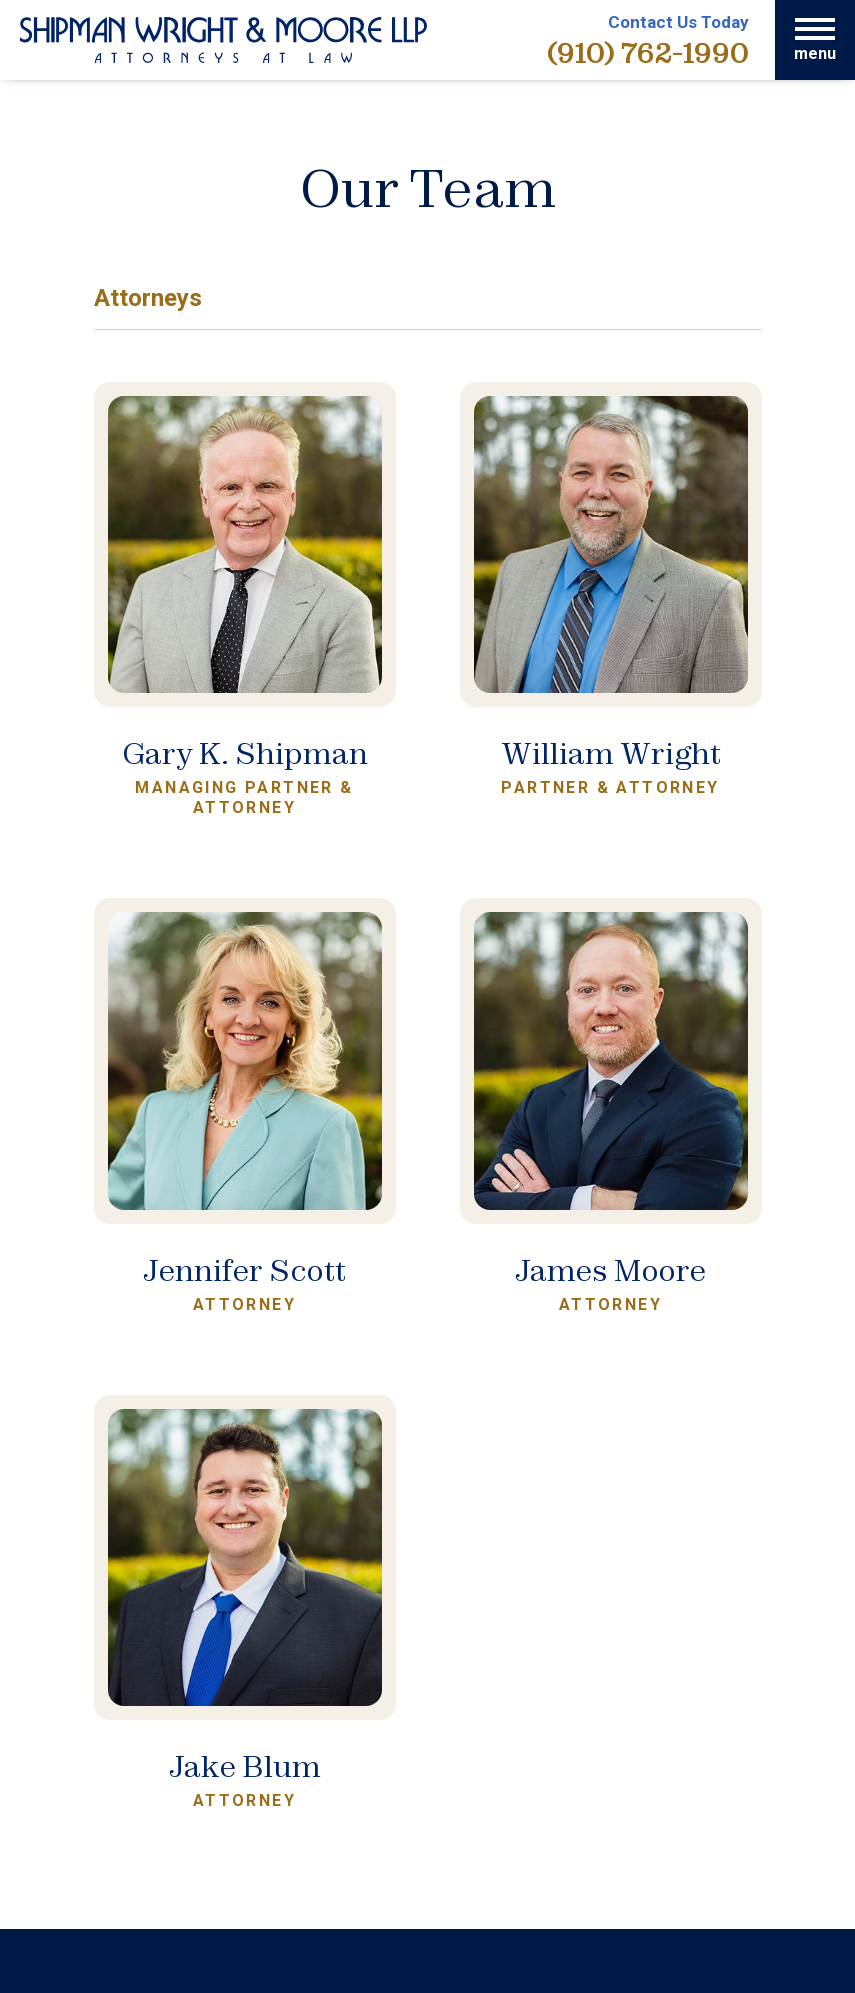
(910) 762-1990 (647, 52)
